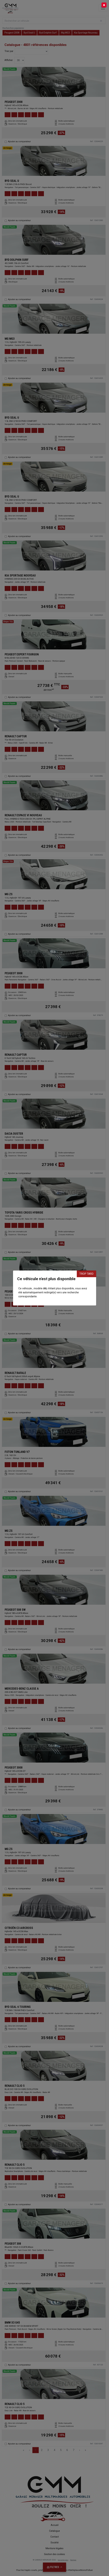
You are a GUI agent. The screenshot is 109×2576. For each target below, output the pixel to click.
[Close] (103, 4)
